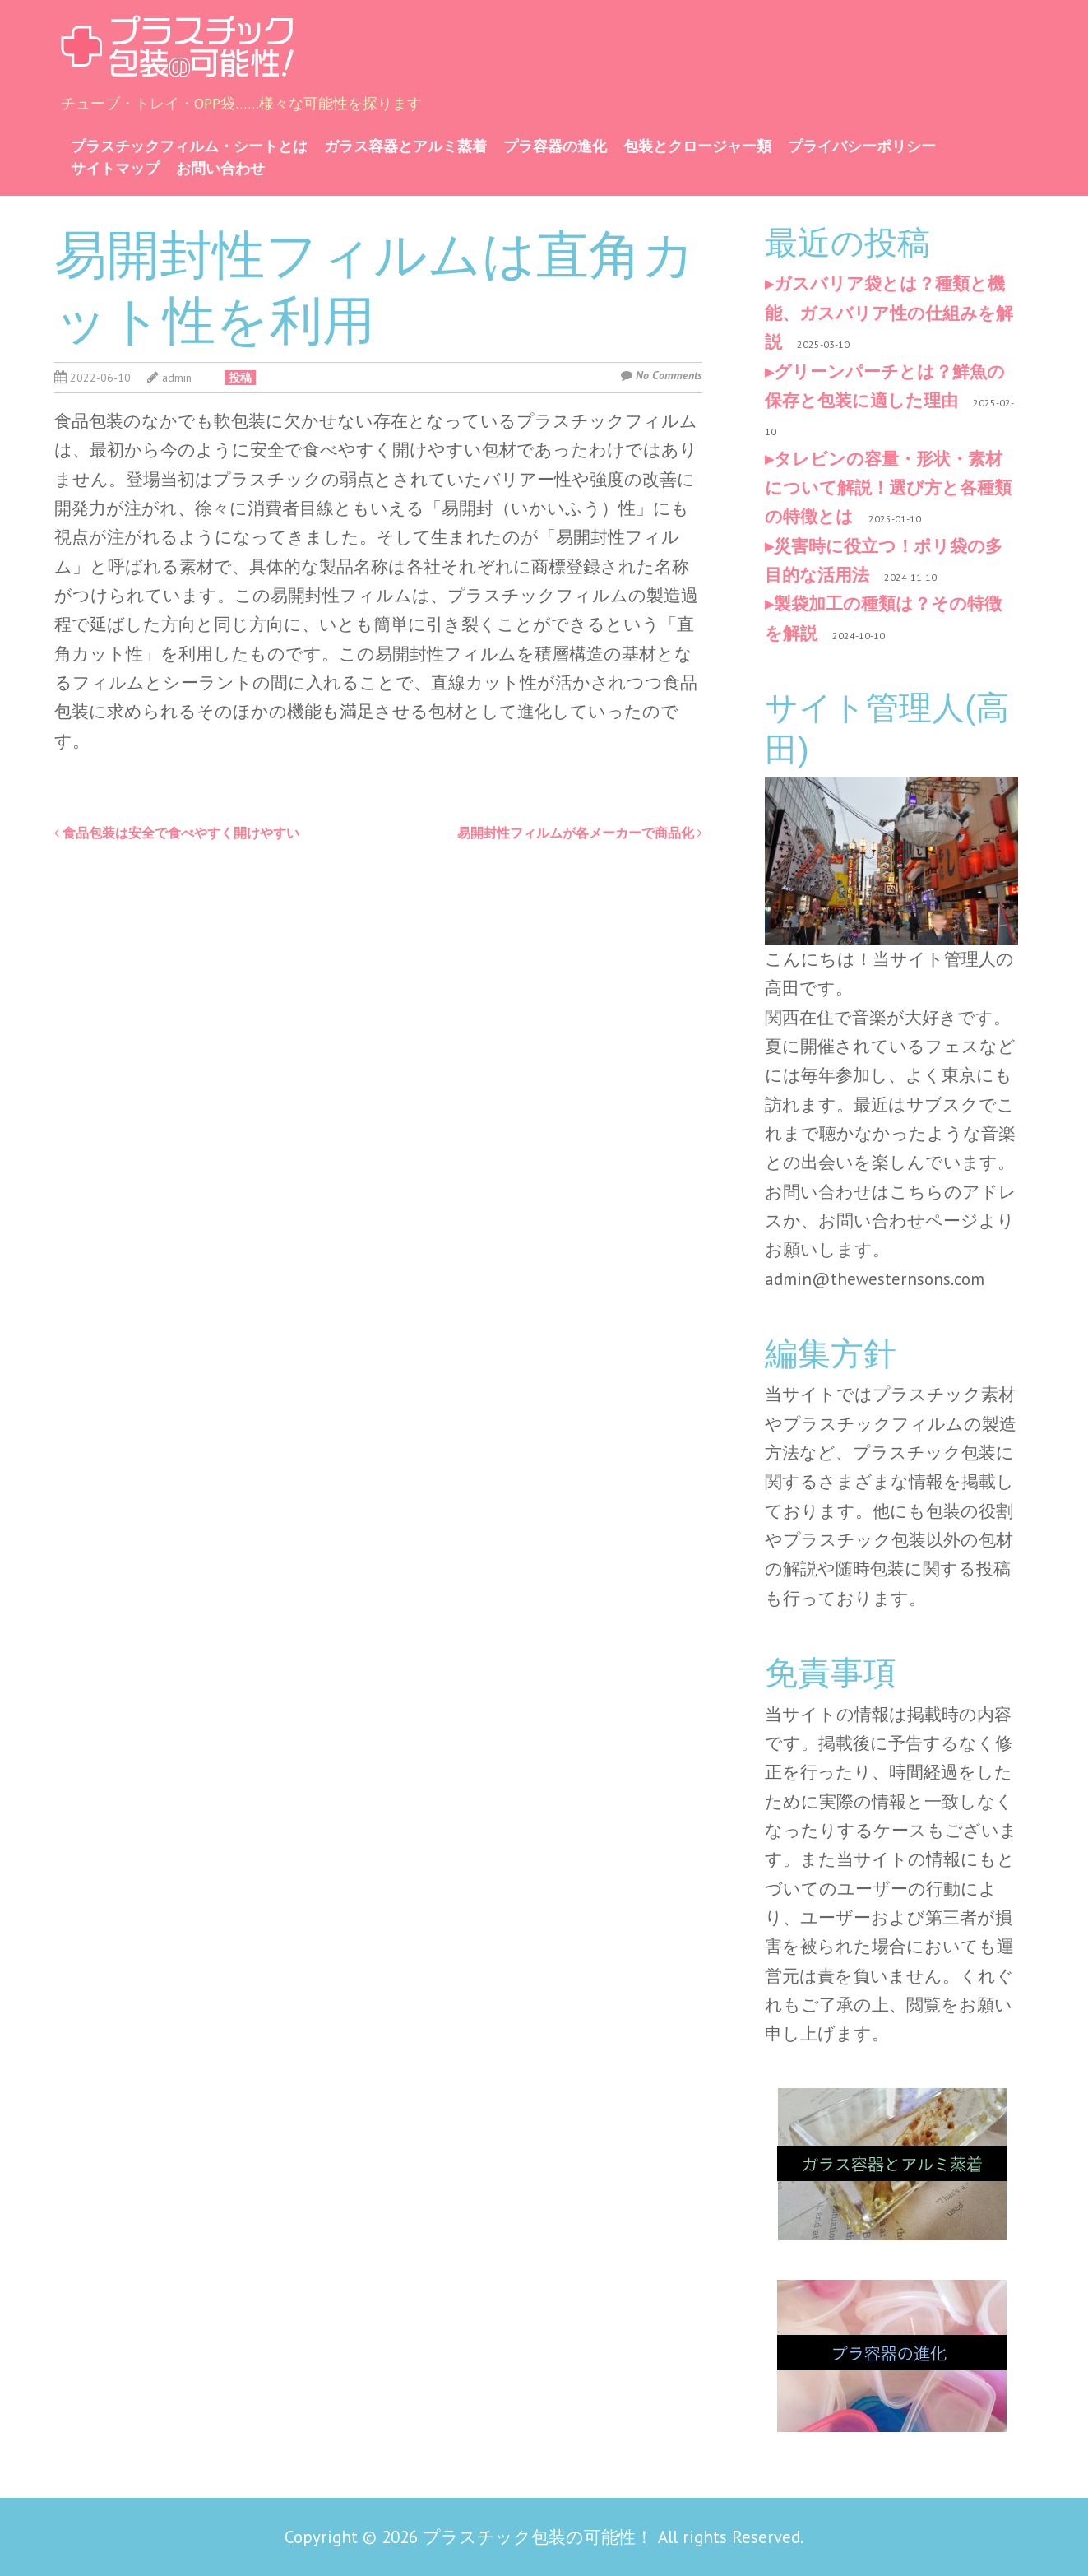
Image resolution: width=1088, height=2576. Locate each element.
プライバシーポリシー (862, 146)
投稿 (240, 377)
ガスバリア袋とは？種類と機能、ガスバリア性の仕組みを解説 (889, 312)
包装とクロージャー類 (697, 146)
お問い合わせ (220, 168)
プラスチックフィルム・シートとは (189, 146)
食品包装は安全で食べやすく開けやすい (176, 832)
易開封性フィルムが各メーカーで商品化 (579, 832)
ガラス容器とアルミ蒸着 (405, 146)
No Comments (669, 375)
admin (177, 377)
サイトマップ (115, 168)
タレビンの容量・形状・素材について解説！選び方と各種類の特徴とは (888, 488)
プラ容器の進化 (555, 146)
